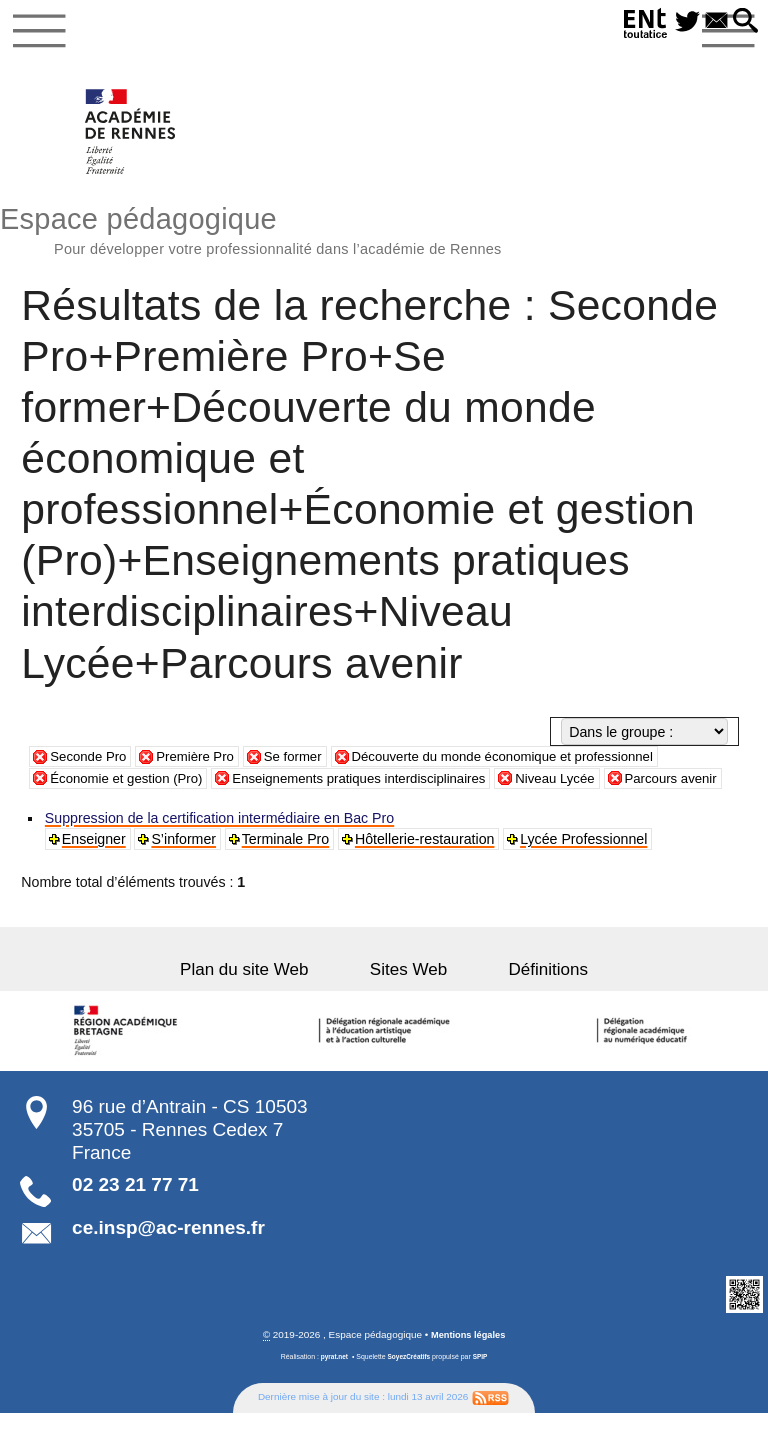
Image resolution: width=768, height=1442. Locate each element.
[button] (743, 22)
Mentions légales (468, 1362)
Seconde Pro (91, 763)
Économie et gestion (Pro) (132, 785)
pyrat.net (331, 1385)
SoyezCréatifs (409, 1385)
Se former (307, 763)
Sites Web (408, 997)
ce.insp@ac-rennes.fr (168, 1256)
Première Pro (204, 763)
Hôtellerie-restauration (427, 868)
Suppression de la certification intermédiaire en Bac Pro (220, 847)
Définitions (526, 997)
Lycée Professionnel (586, 868)
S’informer (185, 868)
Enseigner (95, 868)
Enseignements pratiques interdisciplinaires (380, 785)
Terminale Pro (288, 868)
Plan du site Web (267, 997)
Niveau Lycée (589, 785)
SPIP (483, 1385)
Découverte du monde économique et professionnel (530, 763)
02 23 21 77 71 (135, 1213)
